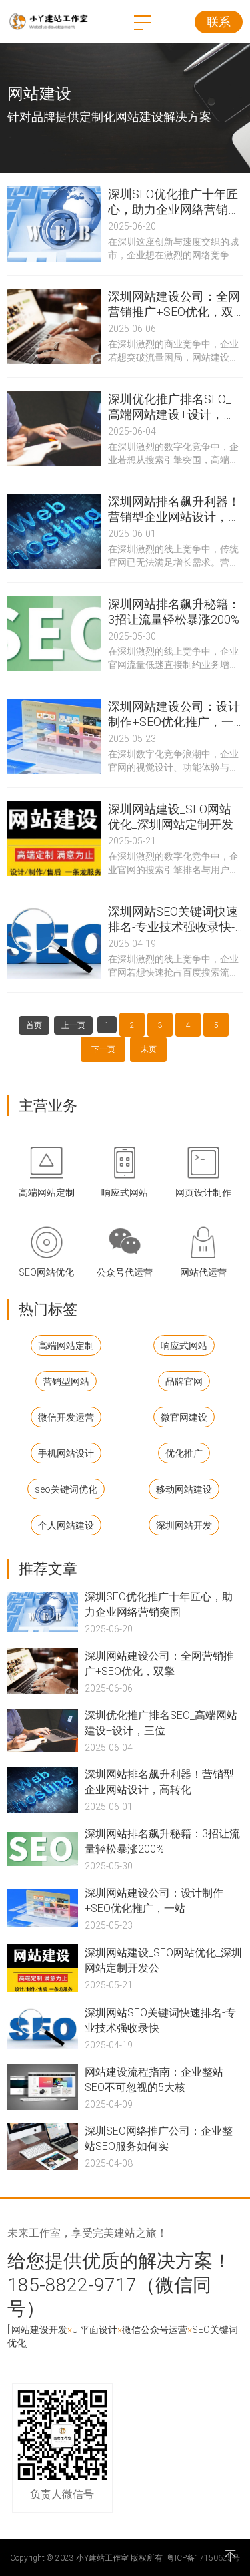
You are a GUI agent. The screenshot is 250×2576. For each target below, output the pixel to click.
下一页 (103, 1048)
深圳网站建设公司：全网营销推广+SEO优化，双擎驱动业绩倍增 (174, 304)
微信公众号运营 (154, 2329)
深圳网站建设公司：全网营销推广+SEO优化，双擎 (159, 1663)
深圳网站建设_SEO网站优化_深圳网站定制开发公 (163, 1959)
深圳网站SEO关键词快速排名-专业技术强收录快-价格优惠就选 (173, 919)
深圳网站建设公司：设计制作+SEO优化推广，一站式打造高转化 (174, 714)
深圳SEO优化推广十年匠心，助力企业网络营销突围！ (174, 201)
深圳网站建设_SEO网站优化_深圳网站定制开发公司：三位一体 (170, 816)
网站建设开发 (39, 2329)
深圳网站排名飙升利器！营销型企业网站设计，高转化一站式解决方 (174, 509)
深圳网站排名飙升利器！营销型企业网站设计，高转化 (159, 1781)
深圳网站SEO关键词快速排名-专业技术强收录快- (160, 2019)
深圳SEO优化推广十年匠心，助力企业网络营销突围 (159, 1603)
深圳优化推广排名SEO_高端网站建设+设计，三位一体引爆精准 (171, 406)
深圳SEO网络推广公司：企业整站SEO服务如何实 (159, 2138)
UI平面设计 (94, 2329)
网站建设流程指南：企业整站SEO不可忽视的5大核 (154, 2079)
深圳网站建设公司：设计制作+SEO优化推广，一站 (154, 1900)
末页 (149, 1048)
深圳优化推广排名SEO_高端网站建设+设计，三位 (161, 1722)
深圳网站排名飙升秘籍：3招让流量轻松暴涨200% (174, 611)
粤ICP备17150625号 (203, 2557)
